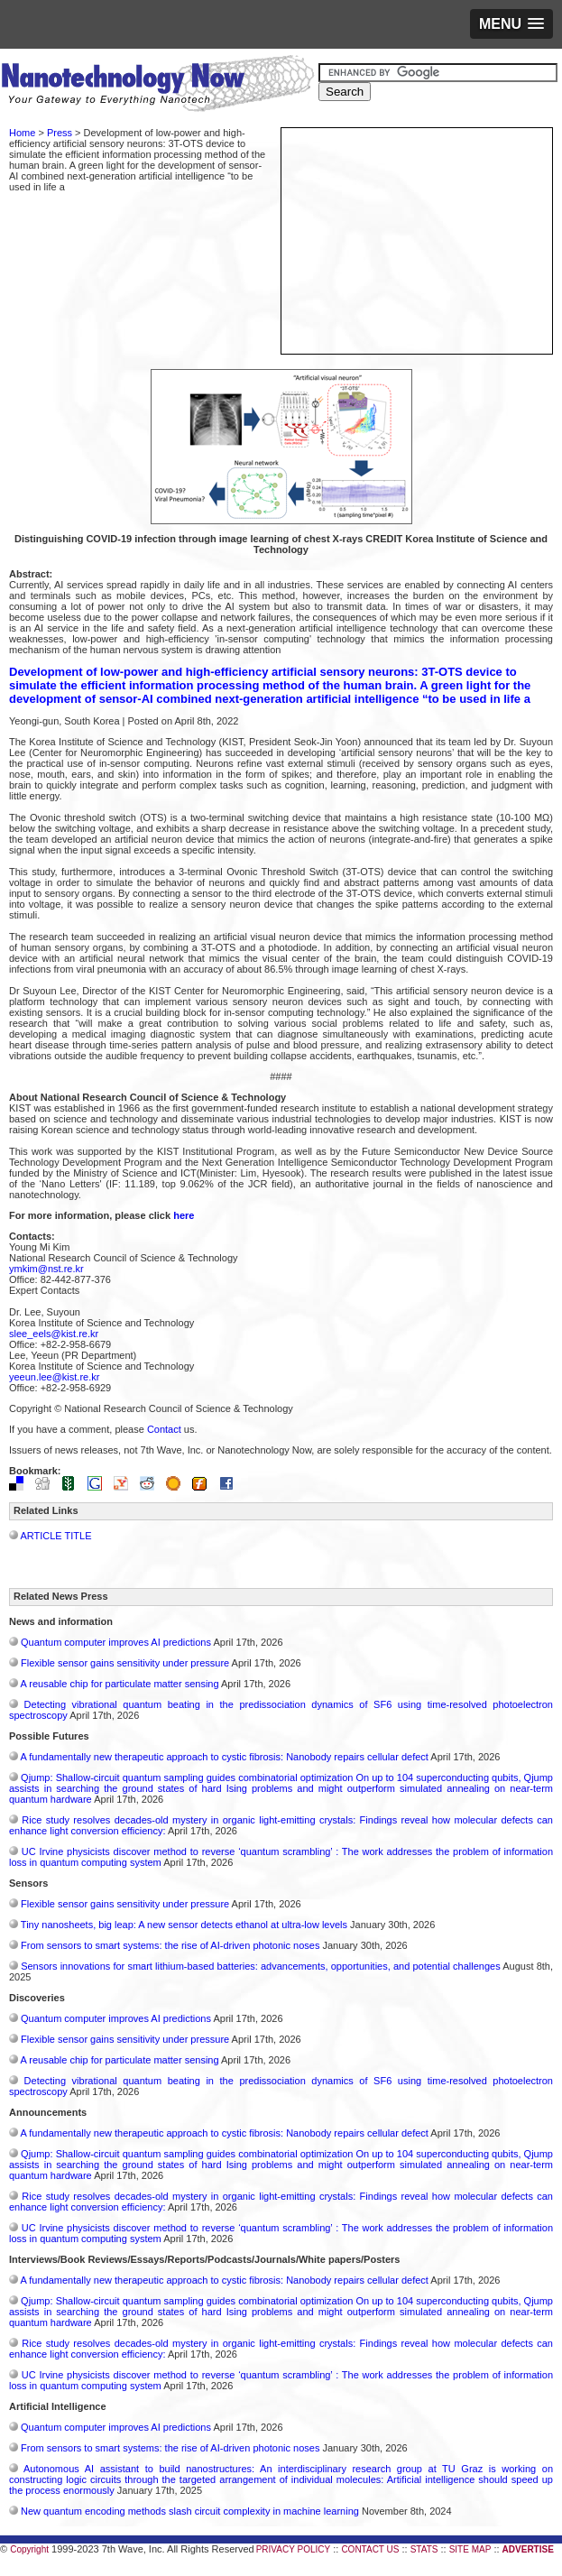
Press (59, 132)
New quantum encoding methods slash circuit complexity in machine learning (190, 2511)
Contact (164, 1429)
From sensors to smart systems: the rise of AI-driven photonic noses (170, 1945)
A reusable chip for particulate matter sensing (119, 1683)
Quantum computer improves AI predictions (116, 1642)
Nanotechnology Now (157, 85)
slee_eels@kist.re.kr (53, 1333)
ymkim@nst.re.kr (46, 1268)
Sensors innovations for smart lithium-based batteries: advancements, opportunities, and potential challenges (261, 1966)
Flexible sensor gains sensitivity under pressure (125, 1662)
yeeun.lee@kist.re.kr (54, 1376)
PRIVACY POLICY (293, 2549)
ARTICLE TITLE (55, 1535)
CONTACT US (370, 2549)
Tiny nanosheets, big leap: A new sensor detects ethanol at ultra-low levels (184, 1924)
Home (22, 132)
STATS (424, 2549)
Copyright (29, 2549)
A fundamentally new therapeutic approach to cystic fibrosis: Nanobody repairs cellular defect (224, 1756)
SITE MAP (470, 2549)
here (183, 1215)
